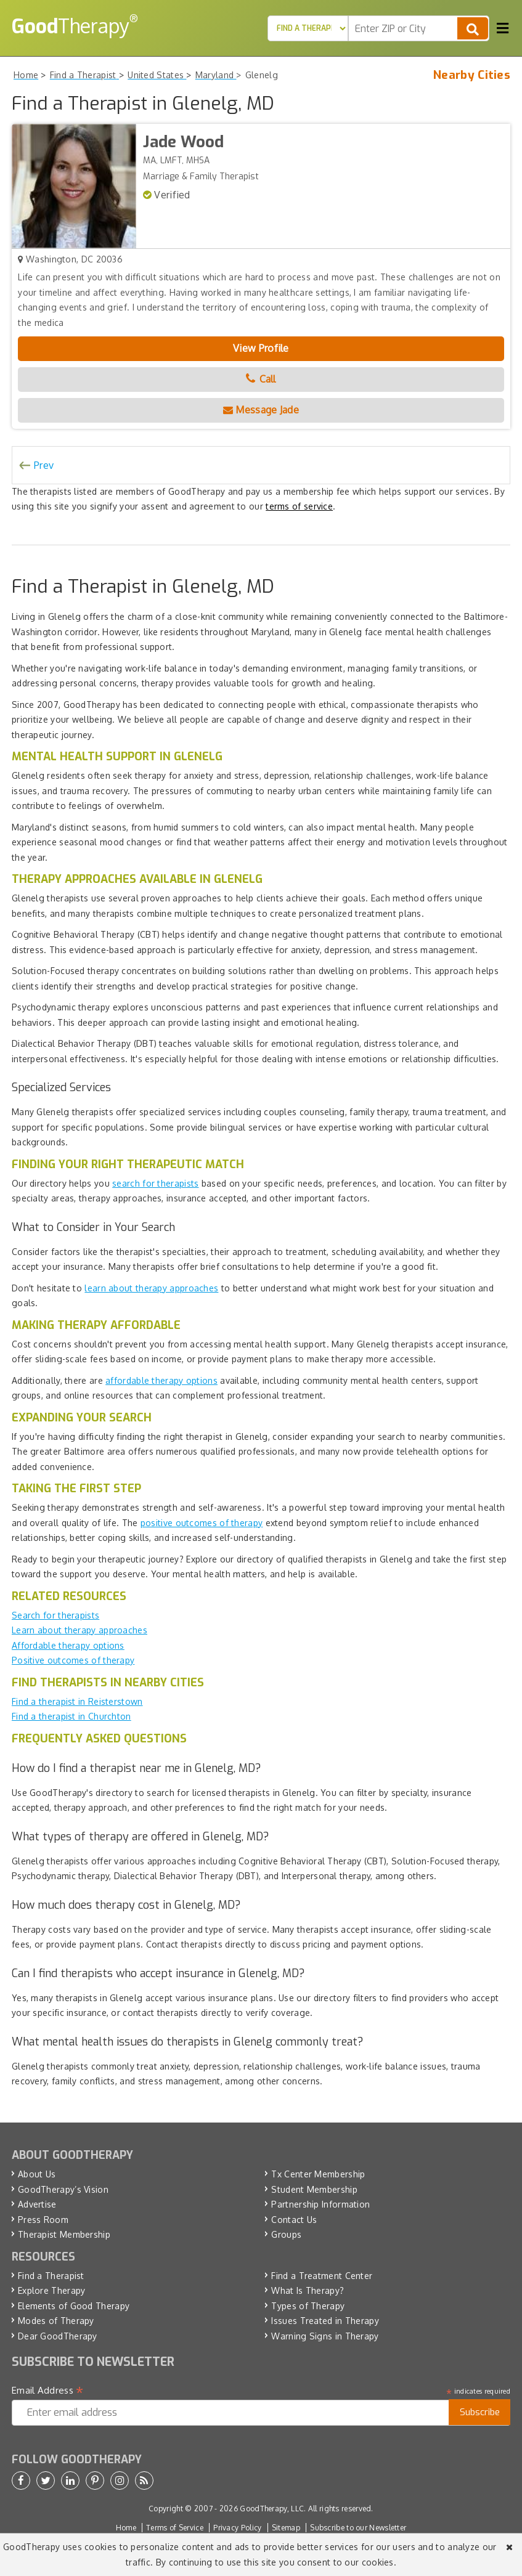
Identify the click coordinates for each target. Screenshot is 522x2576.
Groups (286, 2234)
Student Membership (314, 2189)
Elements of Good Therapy (73, 2306)
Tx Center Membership (318, 2174)
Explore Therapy (52, 2290)
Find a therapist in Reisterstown (77, 1701)
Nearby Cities (471, 75)
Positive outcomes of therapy (73, 1660)
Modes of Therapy (56, 2320)
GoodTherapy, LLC (272, 2508)
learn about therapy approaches (151, 1288)
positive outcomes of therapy (202, 1523)
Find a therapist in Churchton (71, 1716)
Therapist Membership (64, 2234)
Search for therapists (55, 1615)
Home (126, 2527)
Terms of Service (174, 2527)
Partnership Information (320, 2204)
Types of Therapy (308, 2306)
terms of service (299, 506)
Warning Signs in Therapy (324, 2336)
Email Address (48, 2391)
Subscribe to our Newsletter (358, 2527)
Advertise (37, 2204)
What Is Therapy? (307, 2290)
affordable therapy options (161, 1380)
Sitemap (286, 2527)
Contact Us (294, 2219)
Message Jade (261, 410)
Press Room (43, 2219)
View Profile (261, 348)
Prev (44, 465)
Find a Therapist (51, 2275)
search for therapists (155, 1183)
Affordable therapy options (68, 1645)
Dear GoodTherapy (57, 2336)
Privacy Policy (237, 2527)
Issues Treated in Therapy (325, 2320)
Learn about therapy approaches (79, 1630)
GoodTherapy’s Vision (63, 2189)
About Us (36, 2174)
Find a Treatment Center (321, 2275)
